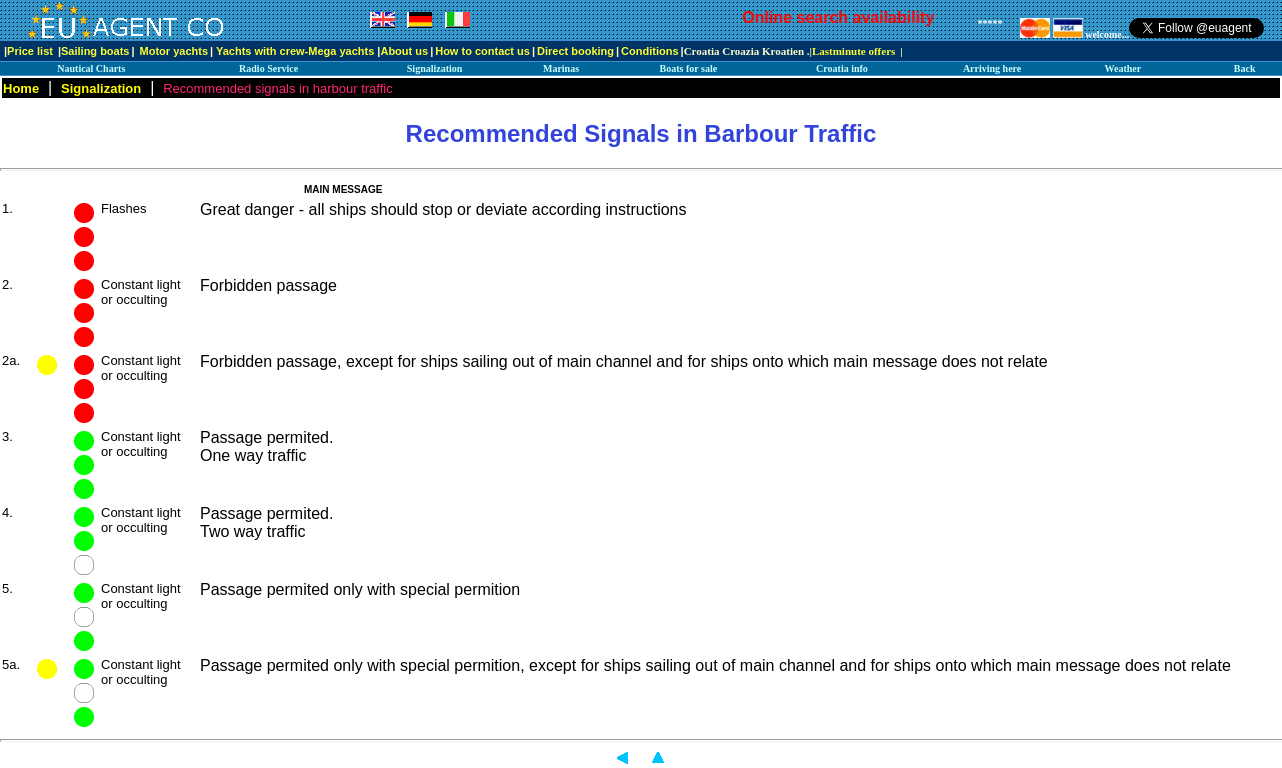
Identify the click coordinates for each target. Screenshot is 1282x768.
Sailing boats (95, 51)
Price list (30, 51)
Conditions (649, 51)
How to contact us (482, 51)
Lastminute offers (853, 51)
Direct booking (575, 51)
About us (404, 51)
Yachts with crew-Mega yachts (295, 51)
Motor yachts (174, 51)
